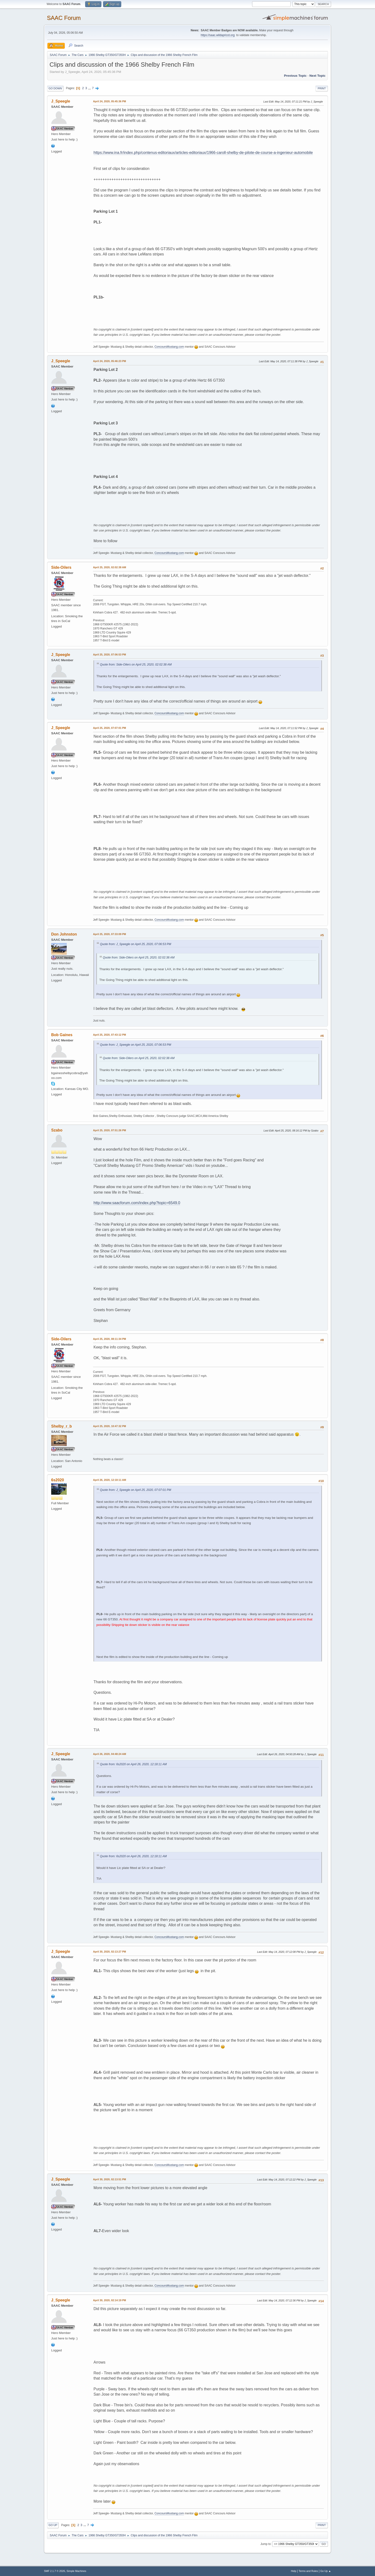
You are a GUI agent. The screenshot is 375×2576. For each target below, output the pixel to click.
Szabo (56, 1130)
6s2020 (57, 1480)
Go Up (53, 2525)
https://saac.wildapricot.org (218, 35)
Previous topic (295, 75)
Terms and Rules (308, 2571)
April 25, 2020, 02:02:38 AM (109, 567)
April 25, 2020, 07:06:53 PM (109, 654)
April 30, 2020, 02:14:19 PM (109, 2300)
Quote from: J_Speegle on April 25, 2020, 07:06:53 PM (135, 944)
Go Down (55, 88)
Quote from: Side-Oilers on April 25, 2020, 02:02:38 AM (136, 664)
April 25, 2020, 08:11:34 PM (109, 1338)
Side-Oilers (61, 567)
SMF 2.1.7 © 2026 (54, 2571)
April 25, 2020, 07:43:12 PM (109, 1034)
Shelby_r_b (61, 1426)
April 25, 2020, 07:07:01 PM (109, 727)
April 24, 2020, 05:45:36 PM (109, 101)
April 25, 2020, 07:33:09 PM (109, 934)
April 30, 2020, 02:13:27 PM (109, 1951)
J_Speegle (60, 101)
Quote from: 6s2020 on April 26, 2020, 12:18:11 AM (133, 1764)
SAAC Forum (64, 18)
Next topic (317, 75)
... (90, 88)
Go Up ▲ (325, 2571)
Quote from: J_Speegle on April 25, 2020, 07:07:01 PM (135, 1490)
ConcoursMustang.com (169, 346)
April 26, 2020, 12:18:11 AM (109, 1479)
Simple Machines (76, 2571)
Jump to (265, 2543)
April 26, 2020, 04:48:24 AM (109, 1754)
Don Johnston (64, 934)
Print (322, 88)
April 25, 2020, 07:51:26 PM (109, 1130)
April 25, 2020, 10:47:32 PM (109, 1426)
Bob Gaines (61, 1035)
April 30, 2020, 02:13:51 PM (109, 2179)
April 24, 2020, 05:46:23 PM (109, 361)
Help (293, 2571)
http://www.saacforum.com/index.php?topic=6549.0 (137, 1203)
